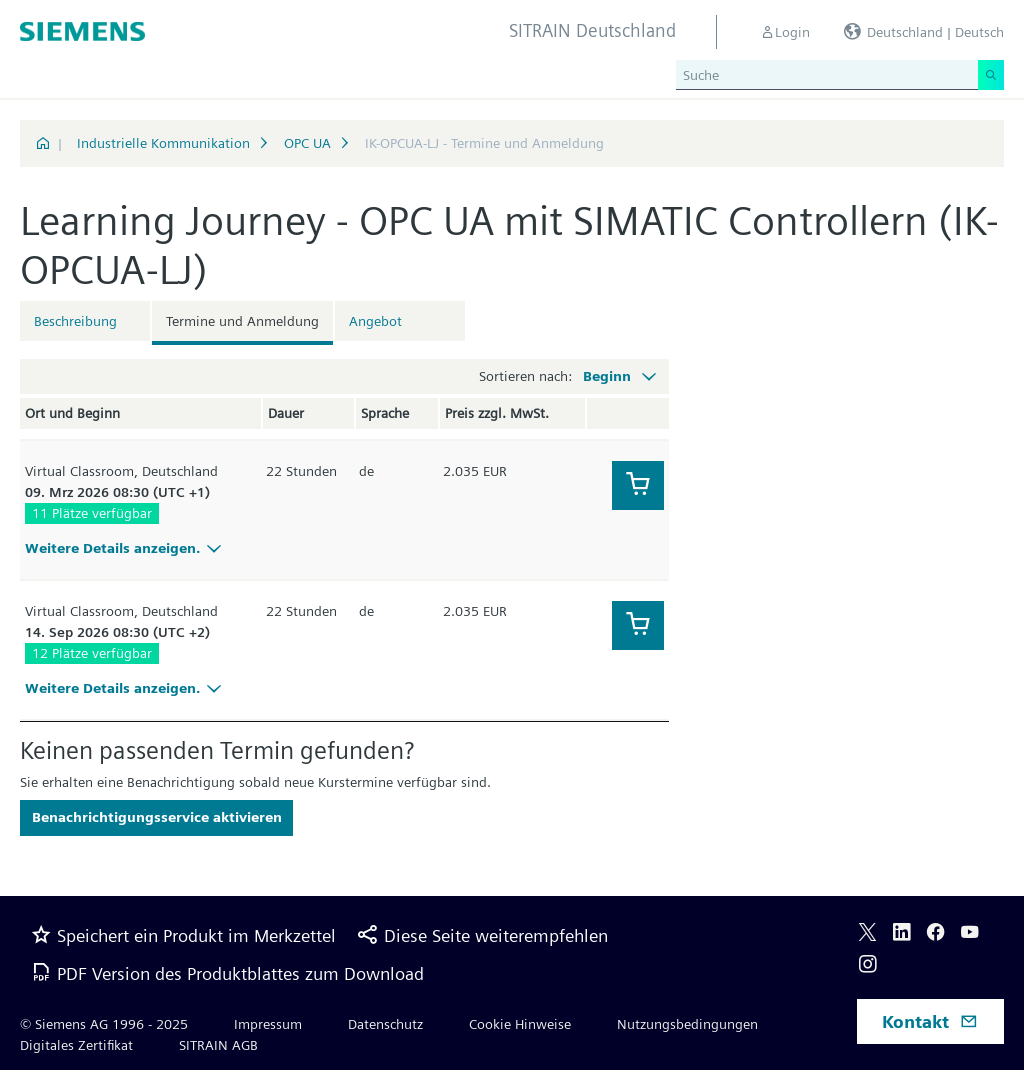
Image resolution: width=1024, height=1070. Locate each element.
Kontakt (930, 1021)
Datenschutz (385, 1024)
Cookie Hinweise (520, 1024)
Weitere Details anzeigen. (126, 548)
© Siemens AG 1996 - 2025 (104, 1024)
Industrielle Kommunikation (163, 143)
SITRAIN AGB (218, 1045)
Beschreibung (75, 321)
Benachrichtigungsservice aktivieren (157, 817)
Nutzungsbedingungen (687, 1024)
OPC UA (307, 143)
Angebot (375, 321)
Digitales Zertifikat (76, 1045)
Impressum (268, 1024)
